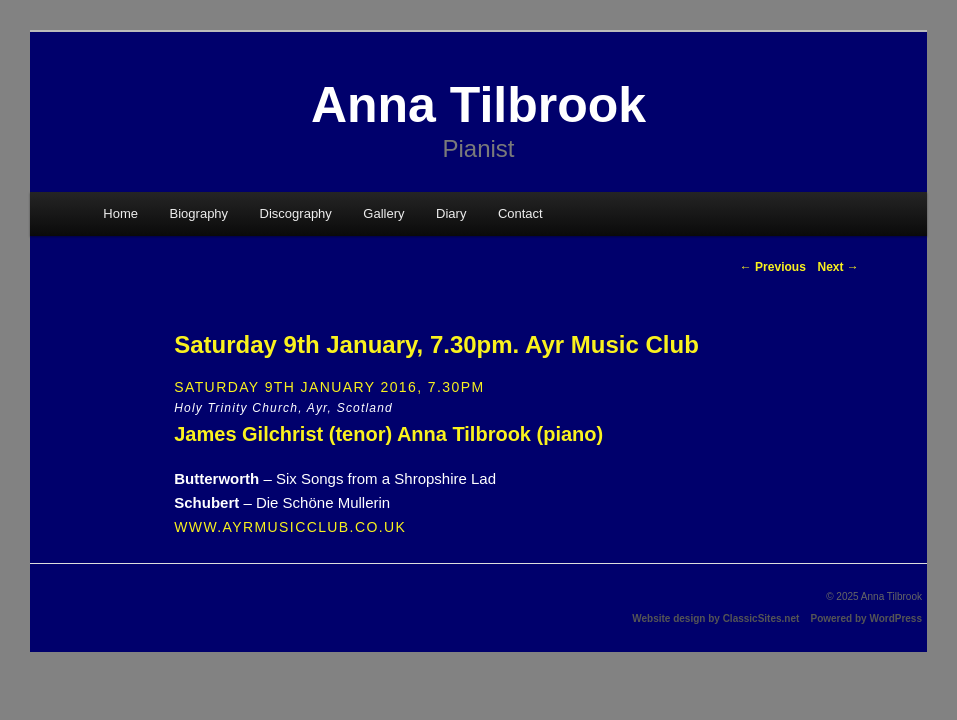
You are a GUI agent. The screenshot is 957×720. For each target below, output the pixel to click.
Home (120, 213)
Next (837, 267)
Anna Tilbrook (478, 105)
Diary (451, 213)
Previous (773, 267)
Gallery (383, 213)
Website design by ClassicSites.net (715, 618)
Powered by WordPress (866, 618)
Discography (296, 213)
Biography (199, 213)
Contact (520, 213)
